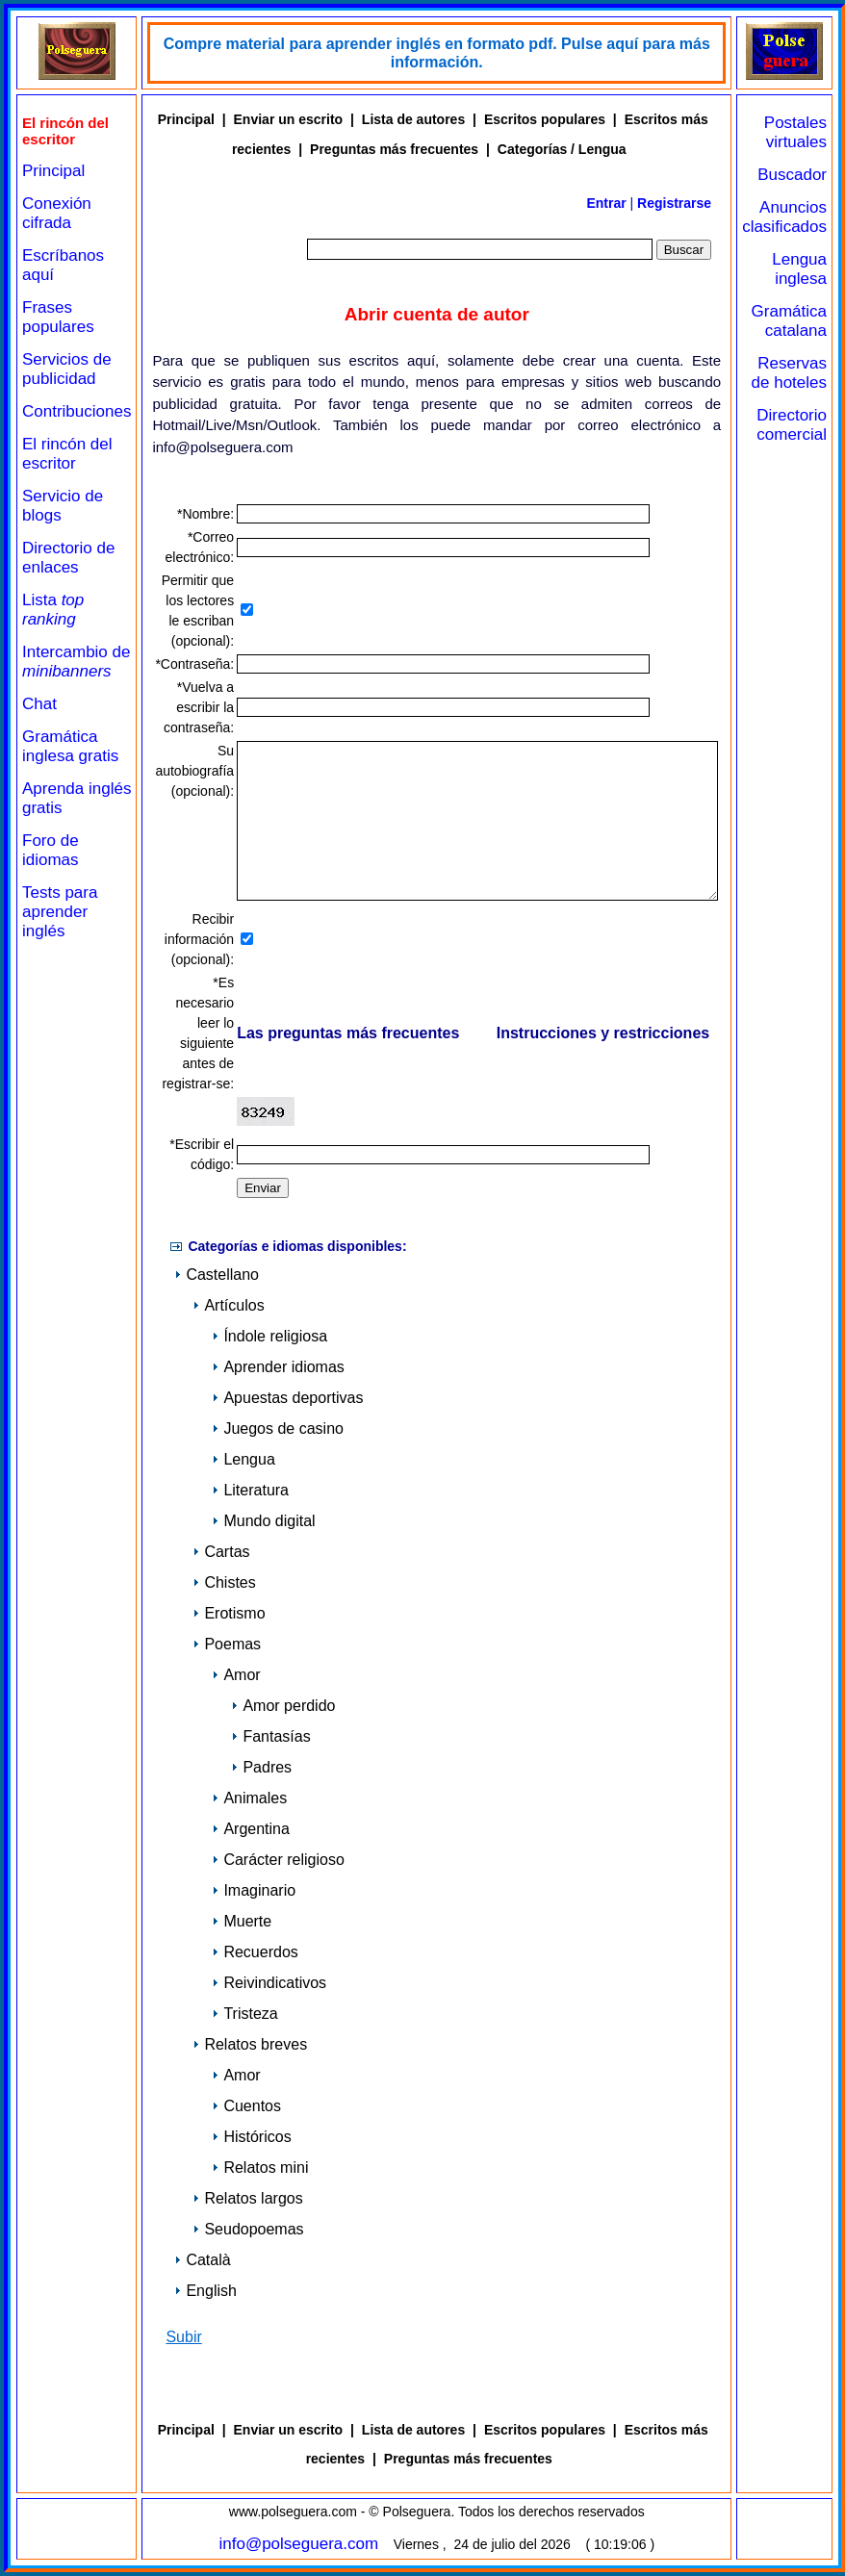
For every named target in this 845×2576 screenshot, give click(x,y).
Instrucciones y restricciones (603, 1034)
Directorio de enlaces (68, 557)
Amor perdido (283, 1705)
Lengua (243, 1459)
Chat (39, 704)
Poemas (226, 1644)
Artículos (228, 1305)
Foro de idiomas (50, 850)
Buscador (792, 175)
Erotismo (228, 1613)
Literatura (250, 1490)
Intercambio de (76, 661)
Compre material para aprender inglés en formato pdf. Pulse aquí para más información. (437, 53)
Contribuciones (76, 411)
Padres (261, 1767)
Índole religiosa (269, 1336)
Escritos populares (544, 119)
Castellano (216, 1274)
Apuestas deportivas (287, 1398)
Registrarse (674, 203)
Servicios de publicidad (67, 369)
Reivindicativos (269, 1983)
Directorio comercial (791, 425)
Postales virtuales (795, 132)
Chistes (223, 1582)
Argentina (251, 1829)
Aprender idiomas (278, 1367)
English (205, 2291)
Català (202, 2260)
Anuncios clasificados (784, 217)
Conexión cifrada (56, 213)
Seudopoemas (247, 2229)
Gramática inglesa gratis (70, 746)
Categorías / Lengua (562, 149)
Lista (53, 609)
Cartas (220, 1551)
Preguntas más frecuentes (394, 149)
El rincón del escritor (67, 453)
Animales (249, 1798)
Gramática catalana (789, 321)
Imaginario (253, 1890)
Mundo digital (263, 1521)
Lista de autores (413, 119)
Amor (236, 1675)
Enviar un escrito (289, 119)
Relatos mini (260, 2167)
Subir (183, 2337)
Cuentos (246, 2106)
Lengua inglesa (799, 269)
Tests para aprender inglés (59, 911)
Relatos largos (247, 2198)
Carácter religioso (278, 1859)
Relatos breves (249, 2044)
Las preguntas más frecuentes (348, 1034)
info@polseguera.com (298, 2544)
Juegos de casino (278, 1428)
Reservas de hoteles (789, 373)
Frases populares (58, 317)
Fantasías (270, 1736)
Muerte (241, 1921)
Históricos (251, 2137)
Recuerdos (254, 1952)
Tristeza (244, 2013)
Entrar (606, 203)
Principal (53, 171)
